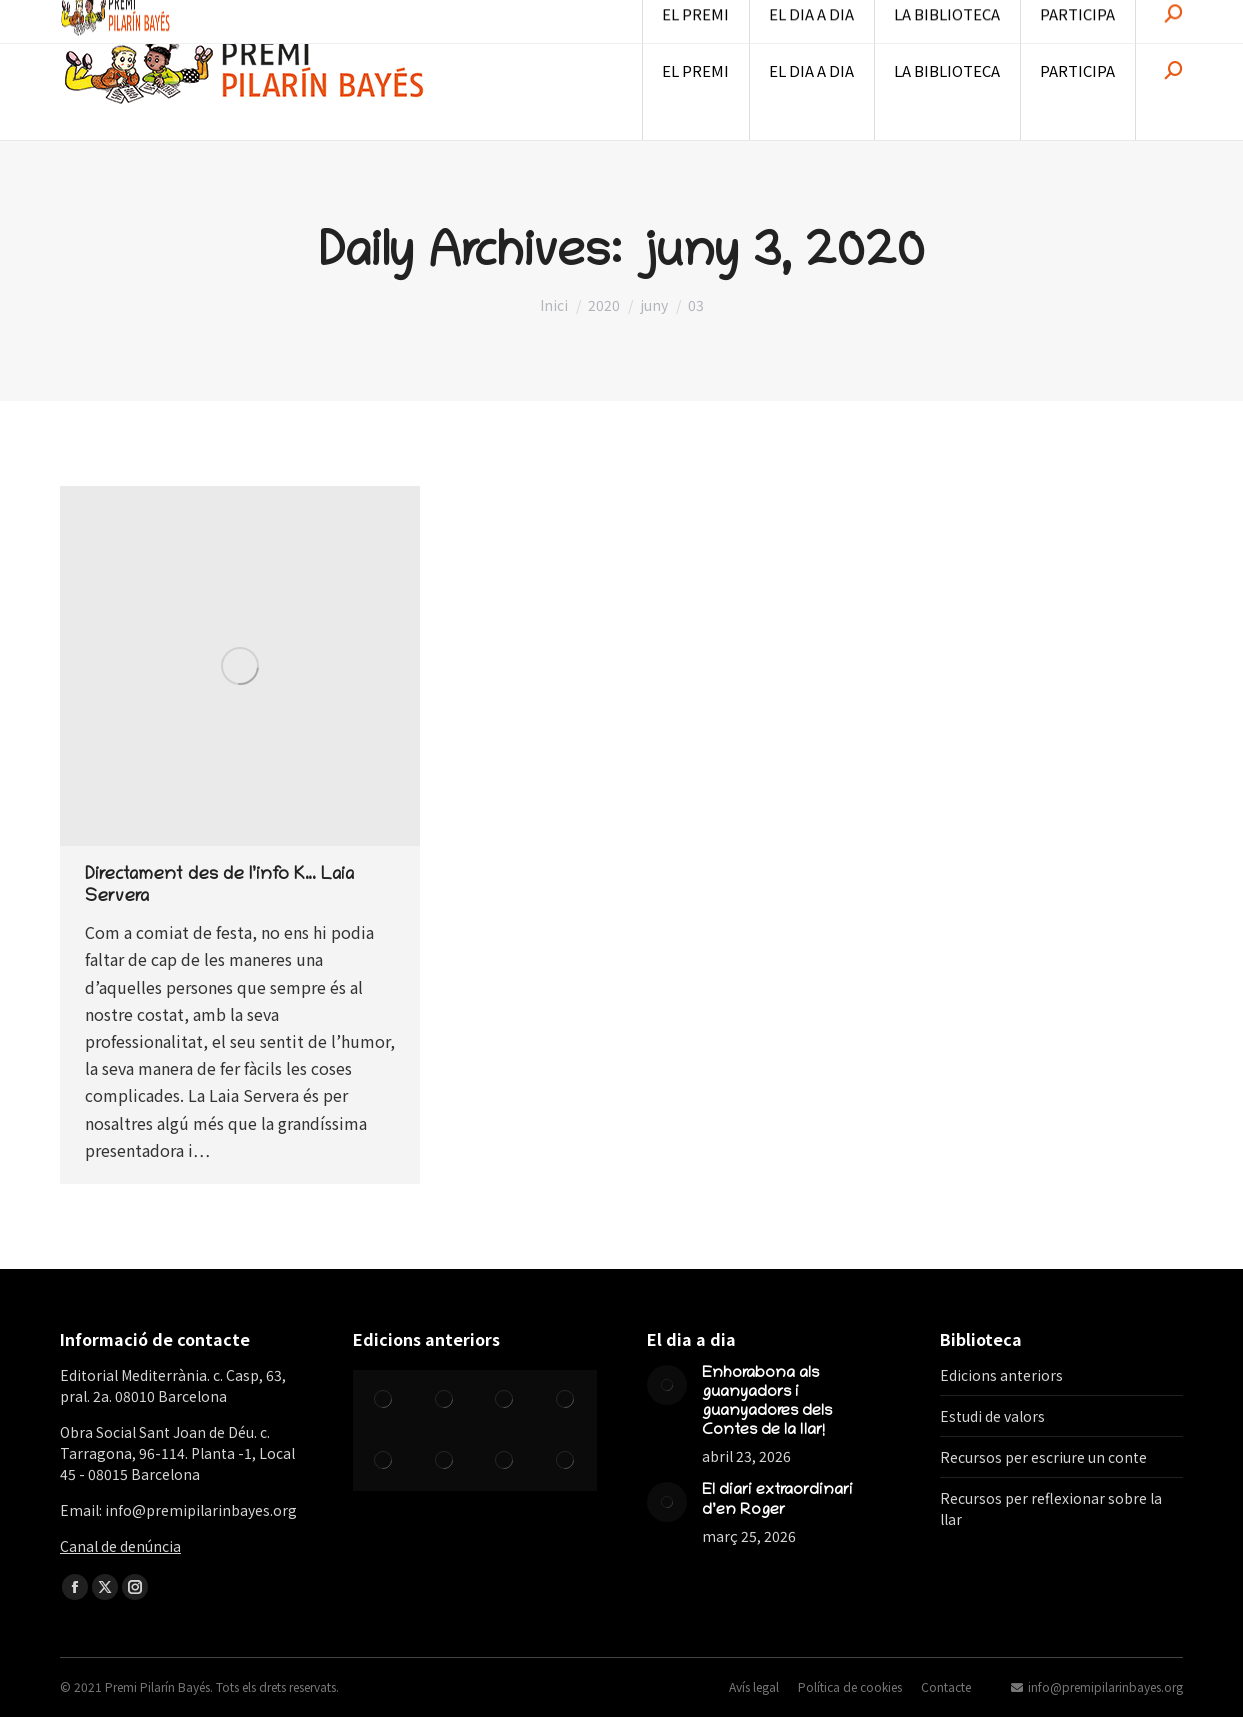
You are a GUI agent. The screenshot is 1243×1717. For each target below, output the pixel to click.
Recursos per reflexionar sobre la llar (1051, 1508)
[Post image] (667, 1385)
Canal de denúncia (120, 1546)
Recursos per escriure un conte (1043, 1457)
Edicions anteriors (1001, 1375)
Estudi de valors (992, 1416)
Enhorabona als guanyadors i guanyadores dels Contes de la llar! (767, 1403)
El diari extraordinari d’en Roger (777, 1500)
